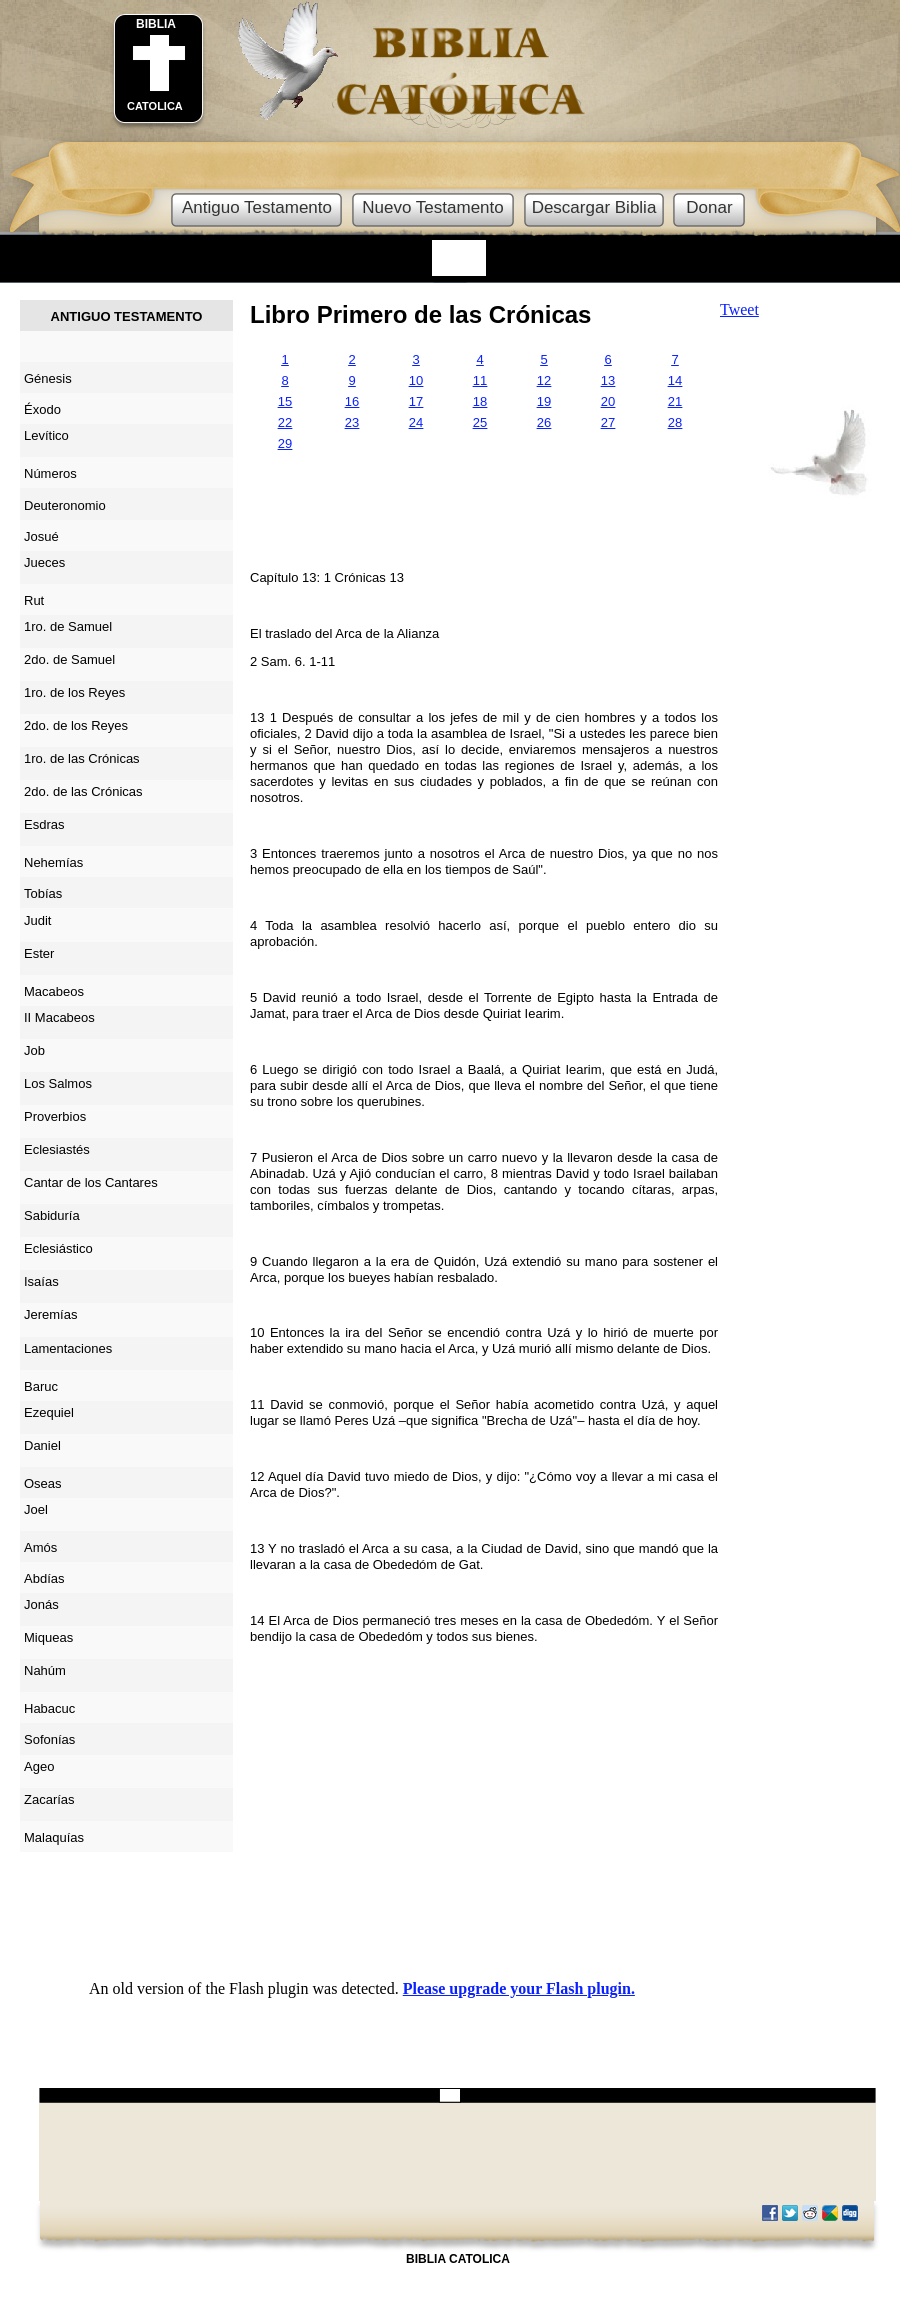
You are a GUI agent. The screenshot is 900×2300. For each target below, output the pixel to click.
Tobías (43, 893)
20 (608, 401)
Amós (40, 1547)
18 (480, 401)
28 (675, 422)
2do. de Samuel (69, 659)
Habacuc (49, 1708)
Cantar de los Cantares (91, 1182)
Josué (41, 536)
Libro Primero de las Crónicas (420, 314)
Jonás (41, 1604)
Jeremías (50, 1314)
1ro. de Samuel (68, 626)
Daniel (42, 1445)
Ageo (39, 1766)
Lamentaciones (68, 1348)
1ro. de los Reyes (74, 692)
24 (416, 422)
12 (544, 380)
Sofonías (49, 1739)
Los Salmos (58, 1083)
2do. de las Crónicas (83, 791)
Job (34, 1050)
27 (608, 422)
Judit (37, 920)
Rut (34, 600)
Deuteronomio (65, 505)
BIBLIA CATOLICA (458, 2259)
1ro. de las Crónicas (82, 758)
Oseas (43, 1483)
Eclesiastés (57, 1149)
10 (416, 380)
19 (544, 401)
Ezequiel (49, 1412)
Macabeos (54, 991)
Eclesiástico (58, 1248)
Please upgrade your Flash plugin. (519, 1988)
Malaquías (54, 1837)
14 (675, 380)
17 (416, 401)
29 (285, 443)
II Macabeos (59, 1017)
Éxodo (42, 409)
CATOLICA (155, 106)
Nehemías (53, 862)
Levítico (46, 435)
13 (608, 380)
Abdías (44, 1578)
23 (352, 422)
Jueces (44, 562)
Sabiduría (52, 1215)
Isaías (41, 1281)
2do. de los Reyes (76, 725)
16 (352, 401)
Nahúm (45, 1670)
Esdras (44, 824)
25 (480, 422)
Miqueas (48, 1637)
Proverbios (55, 1116)
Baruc (41, 1386)
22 (285, 422)
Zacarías (49, 1799)
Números (50, 473)
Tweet (739, 309)
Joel (36, 1509)
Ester (39, 953)
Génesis (48, 378)
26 (544, 422)
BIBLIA (156, 24)
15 (285, 401)
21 (675, 401)
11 (480, 380)
